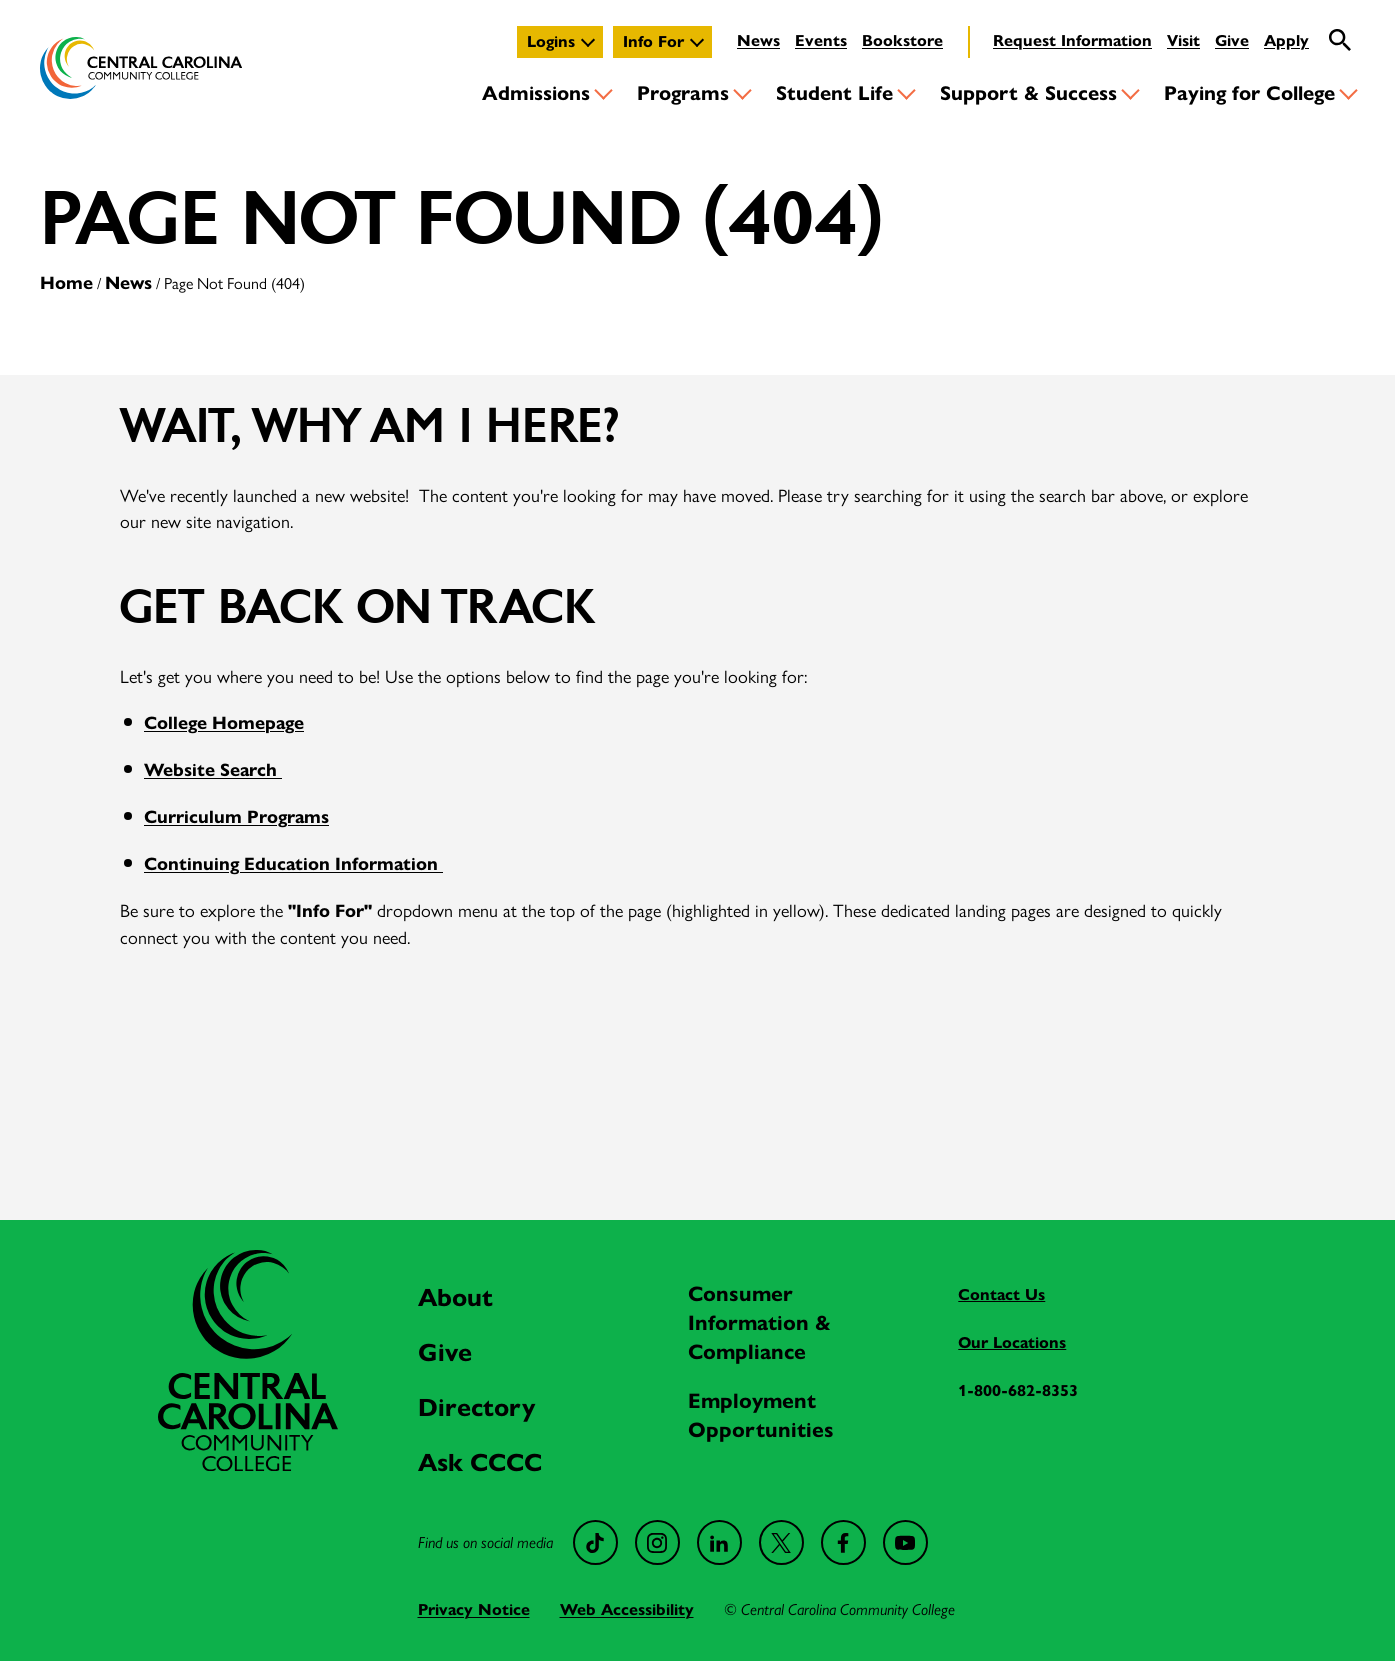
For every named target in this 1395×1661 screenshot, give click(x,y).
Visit (1183, 40)
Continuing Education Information (293, 864)
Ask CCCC (480, 1462)
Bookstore (902, 40)
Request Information (1072, 40)
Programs (683, 93)
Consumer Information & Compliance (759, 1323)
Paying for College (1249, 93)
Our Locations (1012, 1342)
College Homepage (224, 723)
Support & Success (1028, 93)
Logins (551, 41)
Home (66, 283)
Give (1232, 40)
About (455, 1297)
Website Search (213, 770)
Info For (653, 41)
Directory (476, 1407)
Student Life (834, 93)
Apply (1286, 40)
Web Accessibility (627, 1609)
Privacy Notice (474, 1609)
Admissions (536, 93)
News (758, 40)
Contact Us (1001, 1294)
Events (821, 40)
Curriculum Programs (236, 817)
